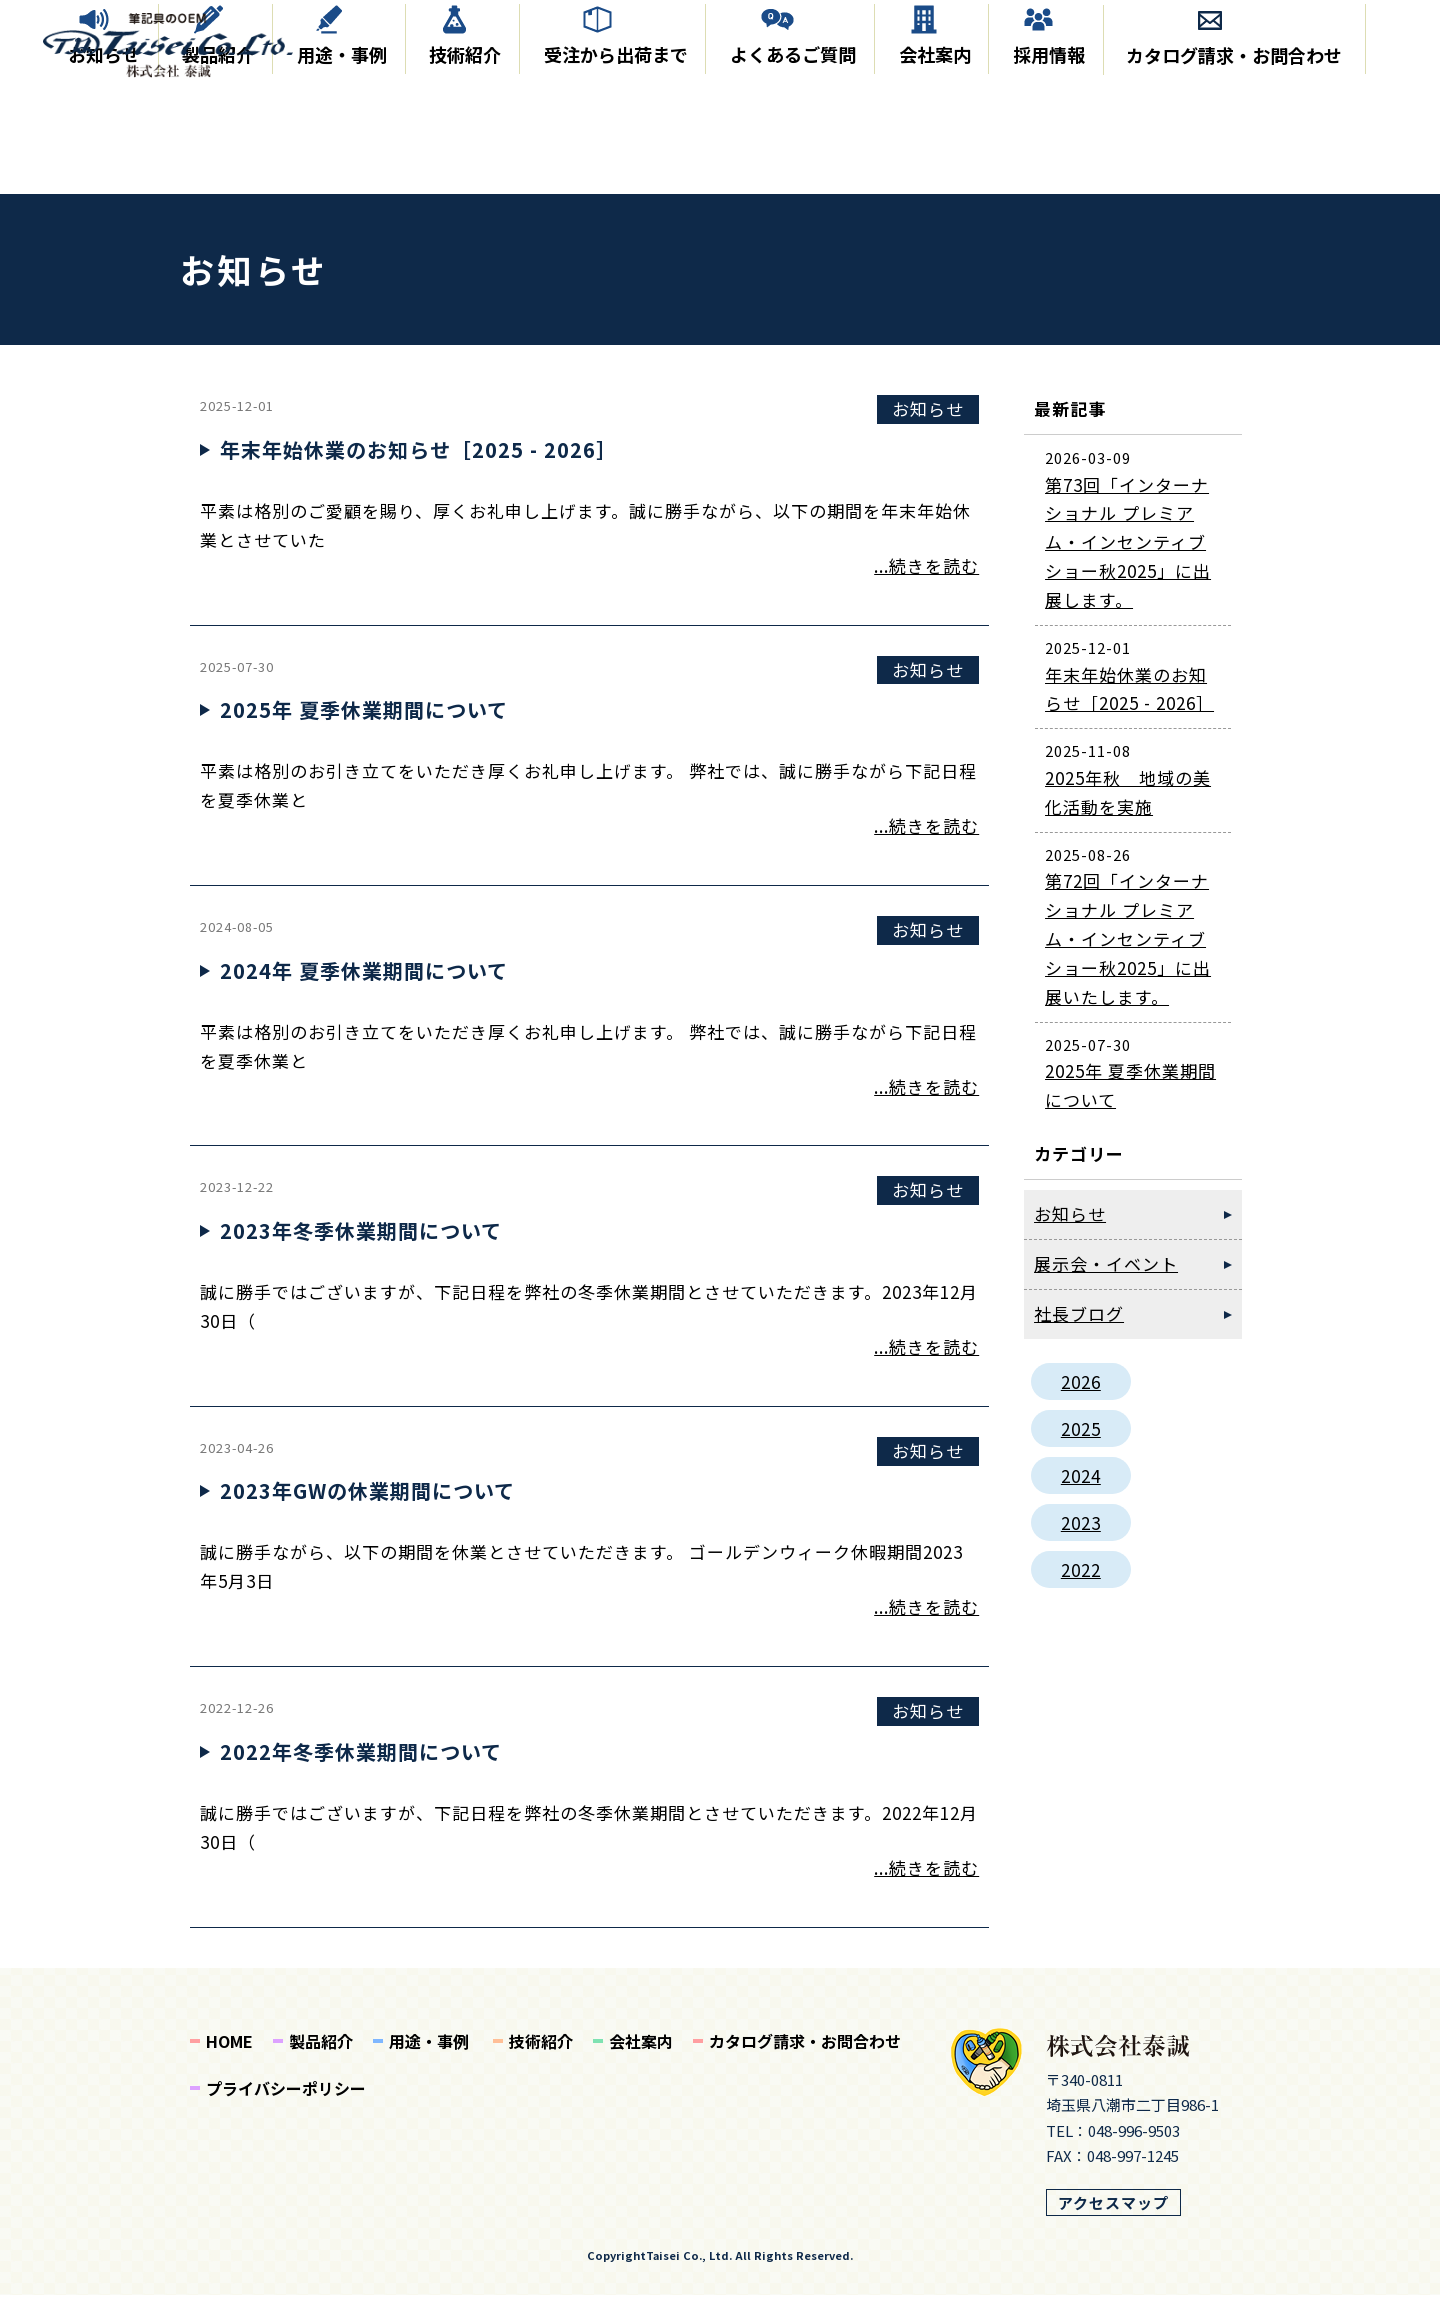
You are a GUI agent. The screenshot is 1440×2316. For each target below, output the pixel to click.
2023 (1081, 1543)
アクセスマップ (1113, 2222)
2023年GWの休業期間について (367, 1511)
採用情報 (1043, 173)
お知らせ (100, 173)
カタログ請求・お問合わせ (1229, 173)
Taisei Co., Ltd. (689, 2276)
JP (1321, 43)
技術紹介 (460, 173)
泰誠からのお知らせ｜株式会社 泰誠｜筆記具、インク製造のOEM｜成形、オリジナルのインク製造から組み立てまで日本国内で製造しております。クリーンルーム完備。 (183, 48)
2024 (1081, 1496)
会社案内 (928, 173)
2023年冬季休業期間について (361, 1251)
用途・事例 (337, 173)
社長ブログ (1079, 1334)
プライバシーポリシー (286, 2109)
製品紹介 (214, 173)
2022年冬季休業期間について (361, 1772)
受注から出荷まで (610, 173)
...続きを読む (926, 586)
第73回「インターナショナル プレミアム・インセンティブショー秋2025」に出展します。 (1128, 562)
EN (1370, 43)
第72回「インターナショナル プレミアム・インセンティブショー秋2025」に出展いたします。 (1128, 959)
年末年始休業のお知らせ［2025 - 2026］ (418, 470)
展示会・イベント (1106, 1284)
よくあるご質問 (787, 173)
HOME (229, 2062)
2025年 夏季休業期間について (364, 730)
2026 (1081, 1402)
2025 (1081, 1449)
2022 (1081, 1590)
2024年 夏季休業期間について (364, 991)
